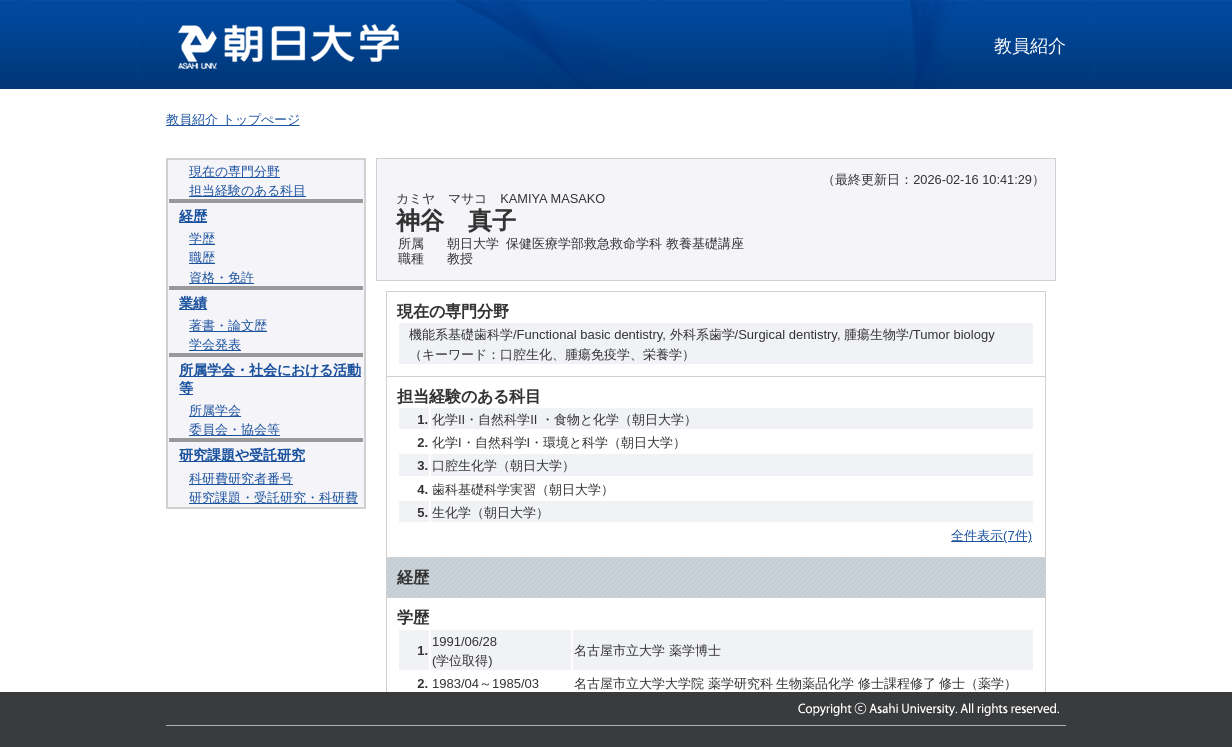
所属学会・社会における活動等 (270, 378)
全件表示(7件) (991, 535)
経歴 (193, 216)
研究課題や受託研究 (242, 455)
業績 (193, 303)
